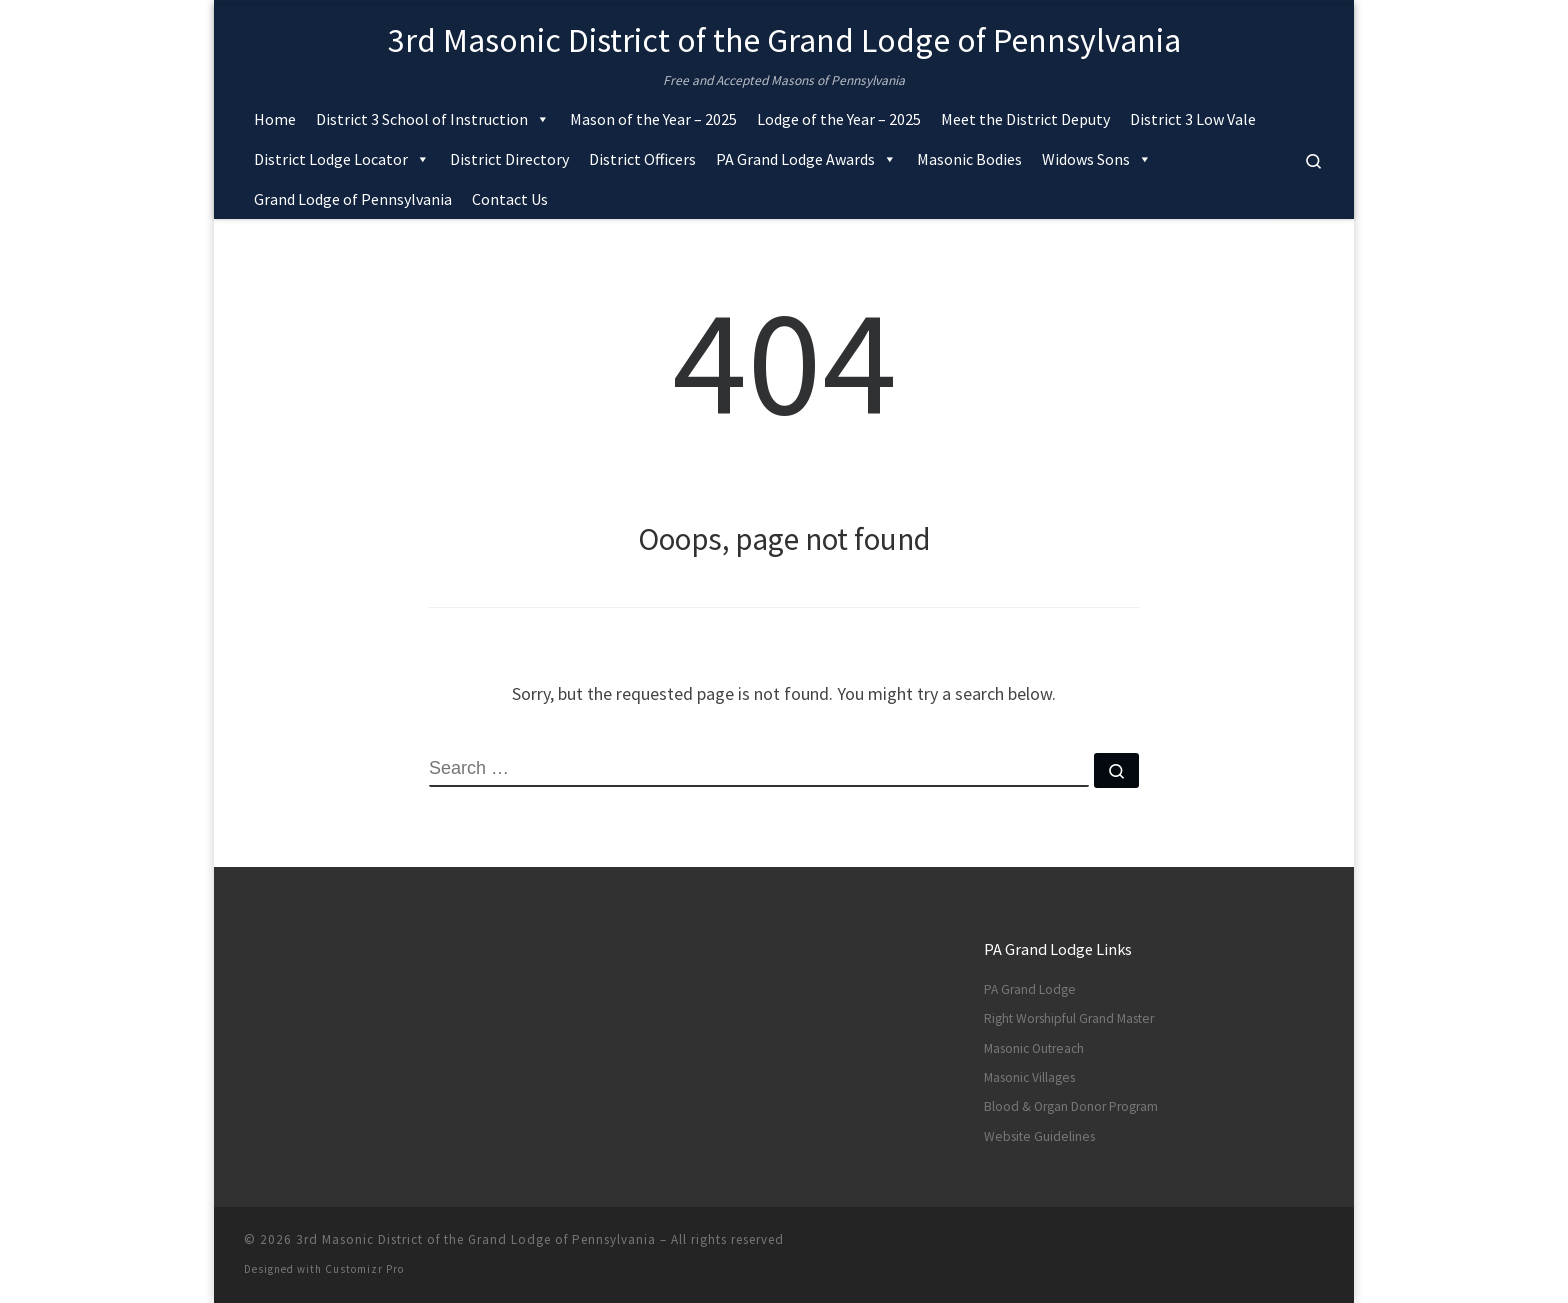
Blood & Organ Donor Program (1071, 1106)
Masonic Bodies (969, 159)
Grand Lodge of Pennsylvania (353, 199)
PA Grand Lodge (1030, 989)
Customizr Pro (364, 1269)
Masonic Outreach (1034, 1048)
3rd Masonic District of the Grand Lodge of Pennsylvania (476, 1239)
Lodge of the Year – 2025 (839, 119)
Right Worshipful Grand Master (1069, 1018)
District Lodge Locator (342, 159)
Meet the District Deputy (1025, 119)
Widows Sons (1097, 159)
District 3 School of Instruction (433, 119)
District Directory (509, 159)
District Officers (642, 159)
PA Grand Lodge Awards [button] (806, 159)
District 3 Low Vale (1193, 119)
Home (275, 119)
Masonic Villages (1029, 1077)
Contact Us (510, 199)
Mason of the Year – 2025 (653, 119)
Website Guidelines (1039, 1136)
